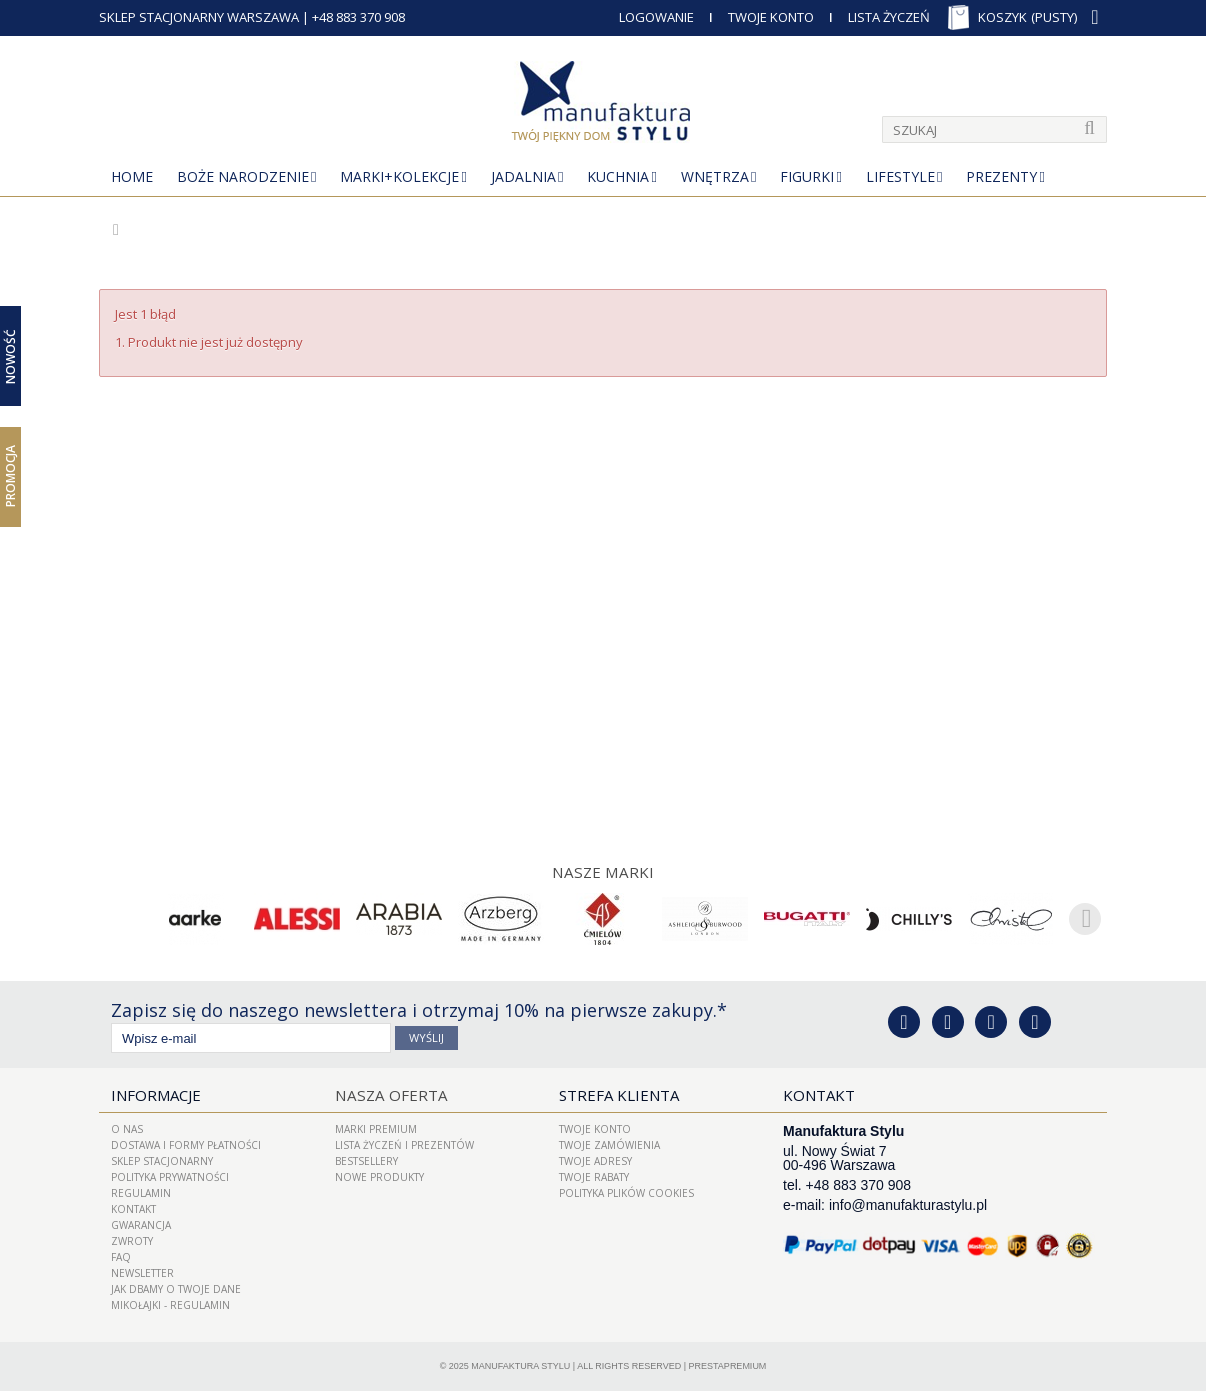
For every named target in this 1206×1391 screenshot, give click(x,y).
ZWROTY (132, 1241)
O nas (127, 1129)
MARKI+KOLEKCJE (399, 176)
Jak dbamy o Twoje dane (176, 1289)
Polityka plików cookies (626, 1193)
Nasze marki (603, 872)
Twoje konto (595, 1129)
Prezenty (1001, 176)
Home (132, 176)
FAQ (121, 1257)
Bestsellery (366, 1161)
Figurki (807, 176)
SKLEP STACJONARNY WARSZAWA (199, 17)
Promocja (10, 476)
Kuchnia (618, 176)
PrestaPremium (728, 1366)
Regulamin (141, 1193)
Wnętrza (715, 176)
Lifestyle (900, 176)
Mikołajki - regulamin (170, 1305)
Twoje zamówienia (609, 1145)
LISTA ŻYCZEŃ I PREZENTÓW (404, 1145)
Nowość (10, 356)
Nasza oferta (389, 1095)
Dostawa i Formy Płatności (186, 1145)
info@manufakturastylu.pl (908, 1205)
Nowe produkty (379, 1177)
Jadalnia (523, 176)
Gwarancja (141, 1225)
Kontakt (133, 1209)
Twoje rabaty (594, 1177)
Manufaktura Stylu (520, 1366)
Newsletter (142, 1273)
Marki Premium (376, 1129)
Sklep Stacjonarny (162, 1161)
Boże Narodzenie (243, 176)
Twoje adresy (595, 1161)
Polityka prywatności (170, 1177)
